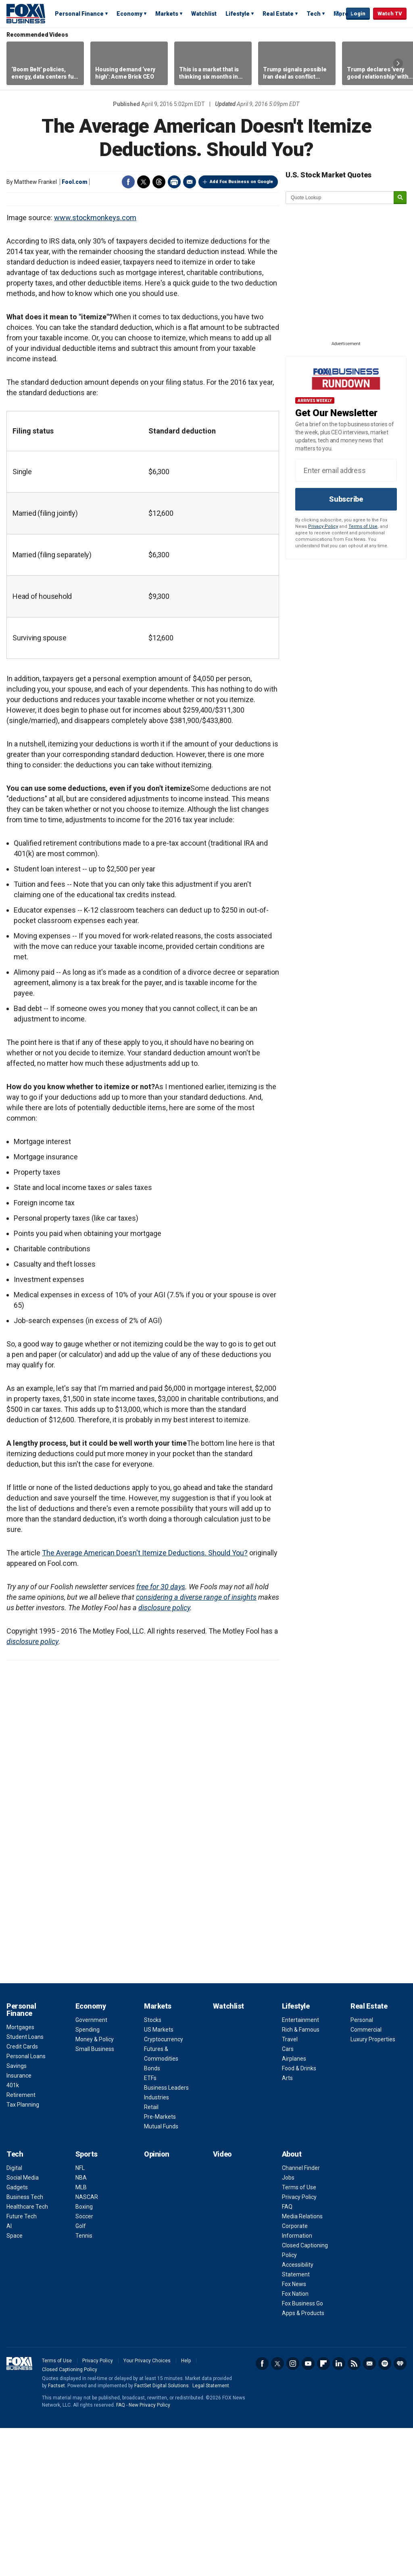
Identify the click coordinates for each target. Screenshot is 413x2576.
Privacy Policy (323, 526)
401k (12, 2233)
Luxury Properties (372, 2187)
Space (14, 2383)
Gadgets (17, 2335)
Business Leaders (166, 2235)
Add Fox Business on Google (241, 181)
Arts (287, 2226)
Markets (166, 13)
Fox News (294, 2432)
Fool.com (75, 182)
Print (174, 181)
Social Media (22, 2325)
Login (357, 13)
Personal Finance (79, 13)
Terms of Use (363, 526)
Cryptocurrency (163, 2187)
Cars (288, 2197)
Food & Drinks (299, 2216)
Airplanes (294, 2206)
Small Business (94, 2197)
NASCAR (86, 2345)
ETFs (150, 2226)
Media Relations (302, 2364)
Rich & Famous (300, 2177)
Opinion (156, 2302)
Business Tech (24, 2345)
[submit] (400, 197)
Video (222, 2302)
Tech (314, 13)
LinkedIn (338, 2511)
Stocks (152, 2168)
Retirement (20, 2243)
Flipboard (323, 2511)
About (292, 2302)
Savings (16, 2214)
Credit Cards (22, 2194)
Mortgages (20, 2175)
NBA (81, 2325)
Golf (80, 2374)
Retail (151, 2255)
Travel (290, 2187)
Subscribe (346, 499)
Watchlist (204, 13)
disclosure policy (164, 1755)
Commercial (366, 2177)
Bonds (152, 2216)
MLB (81, 2335)
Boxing (84, 2354)
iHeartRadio (400, 2511)
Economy (129, 13)
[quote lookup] (340, 197)
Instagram (292, 2511)
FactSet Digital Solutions (161, 2533)
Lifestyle (237, 13)
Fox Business (25, 13)
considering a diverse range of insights (196, 1745)
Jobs (288, 2325)
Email (189, 181)
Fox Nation (295, 2441)
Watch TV (390, 13)
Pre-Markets (160, 2264)
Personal (361, 2168)
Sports (86, 2302)
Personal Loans (26, 2204)
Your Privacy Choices (147, 2508)
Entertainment (300, 2168)
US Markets (158, 2177)
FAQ (287, 2354)
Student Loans (25, 2185)
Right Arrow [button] (398, 63)
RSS (354, 2511)
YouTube (308, 2511)
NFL (80, 2316)
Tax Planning (22, 2252)
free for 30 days (160, 1734)
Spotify (384, 2511)
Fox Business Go (302, 2451)
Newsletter (369, 2511)
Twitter (143, 181)
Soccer (84, 2364)
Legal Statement (210, 2533)
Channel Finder (301, 2316)
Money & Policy (94, 2187)
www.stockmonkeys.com (95, 365)
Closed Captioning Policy (69, 2517)
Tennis (83, 2383)
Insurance (18, 2223)
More (341, 13)
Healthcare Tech (27, 2354)
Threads (158, 181)
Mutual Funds (161, 2274)
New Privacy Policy (149, 2553)
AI (9, 2374)
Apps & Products (303, 2461)
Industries (156, 2245)
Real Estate (278, 13)
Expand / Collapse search (338, 14)
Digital (14, 2316)
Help (186, 2508)
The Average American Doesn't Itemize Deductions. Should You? (145, 1700)
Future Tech (21, 2364)
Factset (56, 2533)
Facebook (128, 181)
